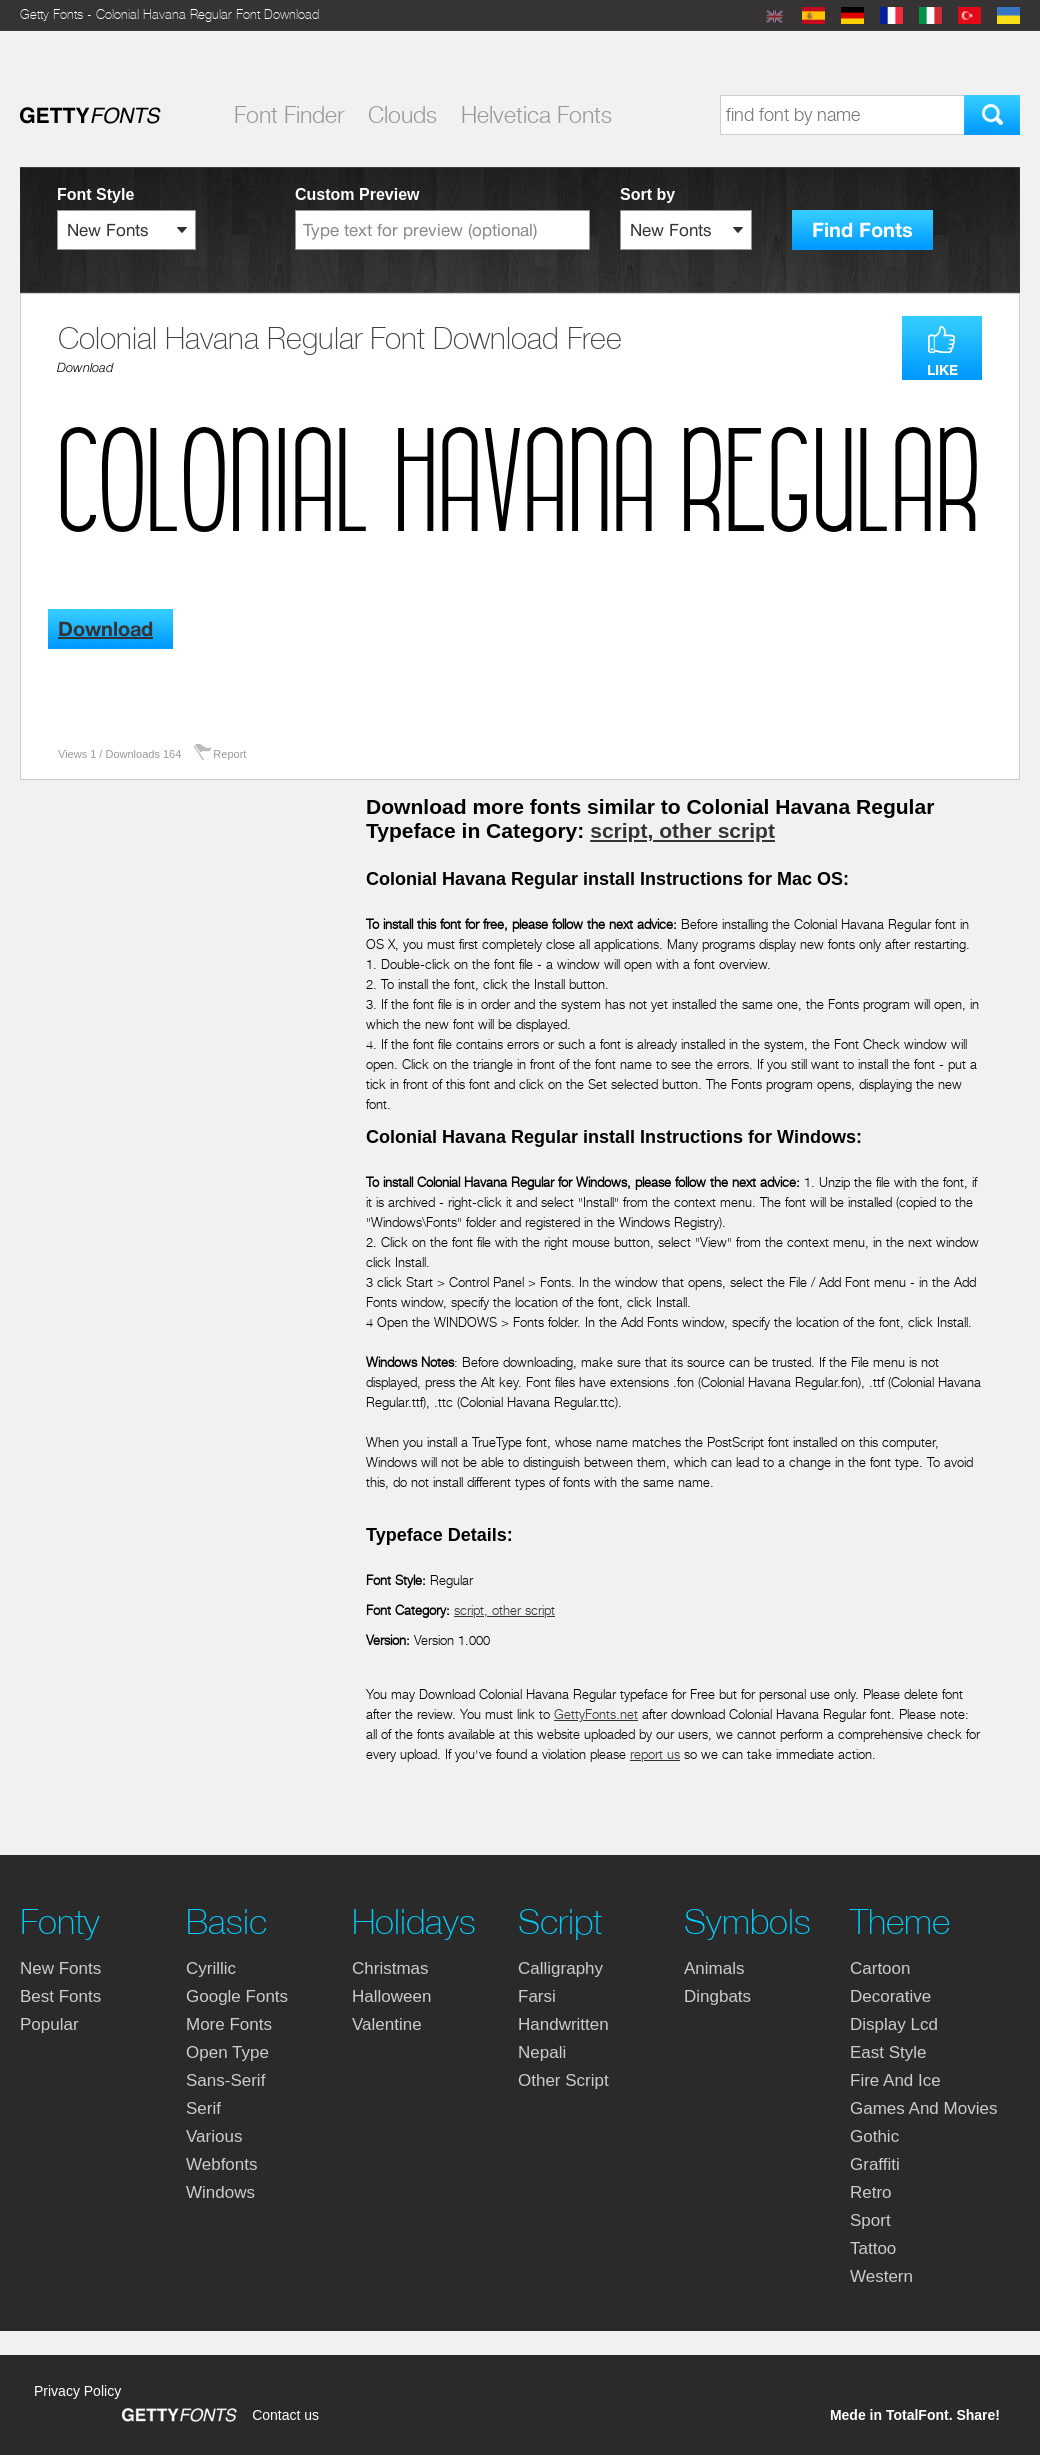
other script (563, 2080)
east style (888, 2052)
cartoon (880, 1968)
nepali (542, 2052)
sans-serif (225, 2080)
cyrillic (211, 1968)
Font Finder (289, 115)
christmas (390, 1968)
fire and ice (895, 2080)
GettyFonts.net (596, 1714)
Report (229, 754)
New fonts (60, 1968)
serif (203, 2108)
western (881, 2276)
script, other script (682, 830)
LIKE (942, 370)
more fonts (229, 2024)
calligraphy (560, 1968)
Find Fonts (862, 230)
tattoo (873, 2248)
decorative (890, 1996)
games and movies (923, 2108)
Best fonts (60, 1996)
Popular (49, 2024)
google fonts (237, 1996)
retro (871, 2192)
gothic (874, 2136)
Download (85, 367)
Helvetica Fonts (536, 115)
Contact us (285, 2415)
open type (227, 2052)
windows (220, 2192)
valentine (387, 2024)
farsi (537, 1996)
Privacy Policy (77, 2391)
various (214, 2136)
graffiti (875, 2164)
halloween (391, 1996)
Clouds (402, 115)
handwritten (563, 2024)
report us (655, 1754)
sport (870, 2220)
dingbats (717, 1996)
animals (714, 1968)
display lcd (894, 2024)
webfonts (222, 2164)
